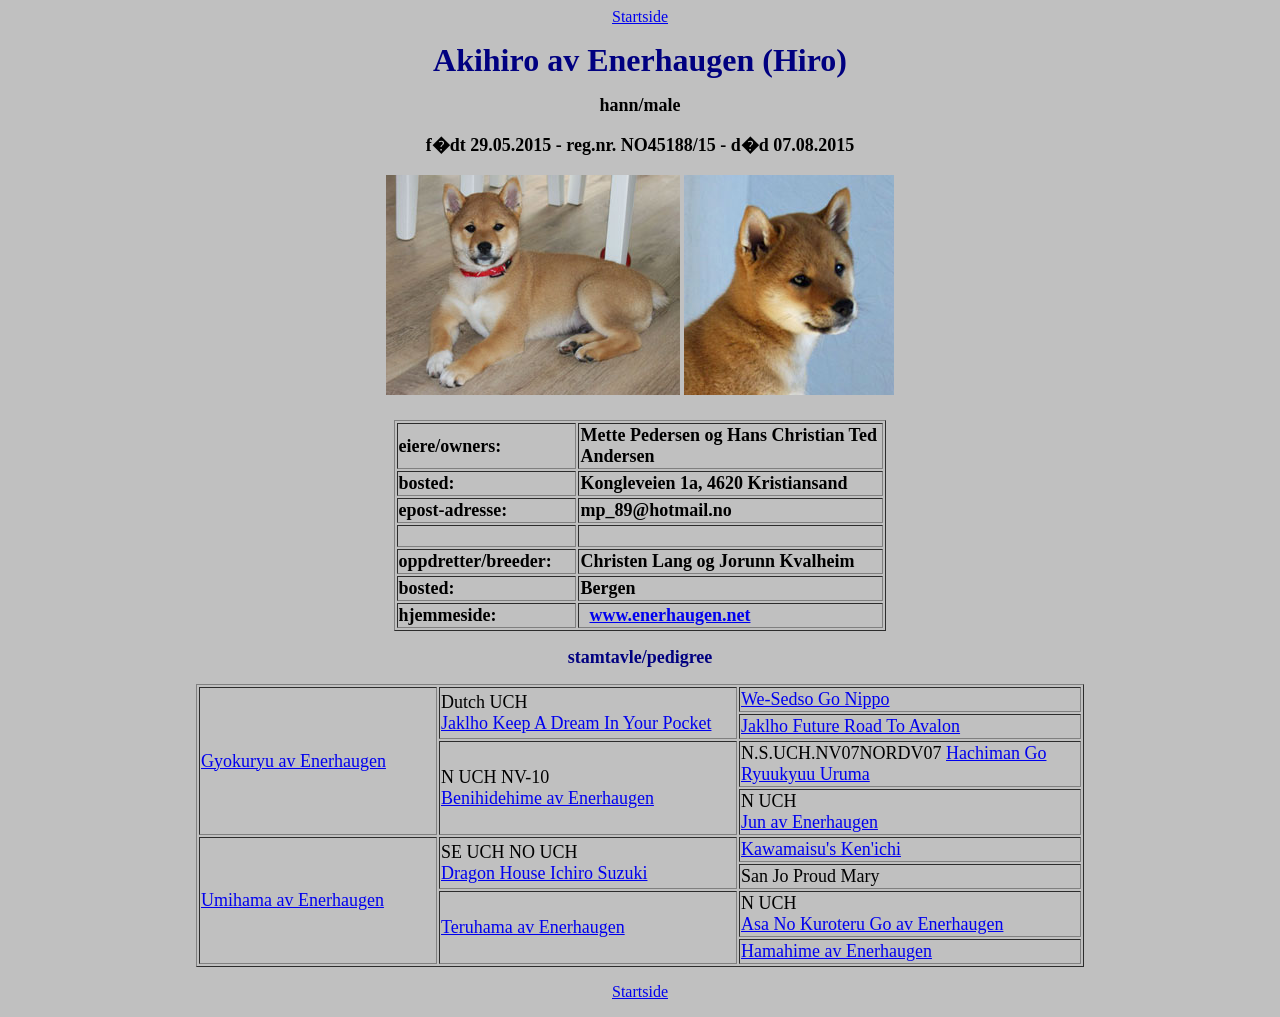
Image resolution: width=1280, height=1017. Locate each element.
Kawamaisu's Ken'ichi (821, 849)
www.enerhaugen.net (669, 615)
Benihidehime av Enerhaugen (547, 798)
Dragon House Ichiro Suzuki (544, 873)
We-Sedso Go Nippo (815, 699)
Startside (640, 16)
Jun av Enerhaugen (809, 822)
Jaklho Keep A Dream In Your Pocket (576, 723)
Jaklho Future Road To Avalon (850, 726)
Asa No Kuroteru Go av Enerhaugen (872, 924)
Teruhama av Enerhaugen (533, 927)
